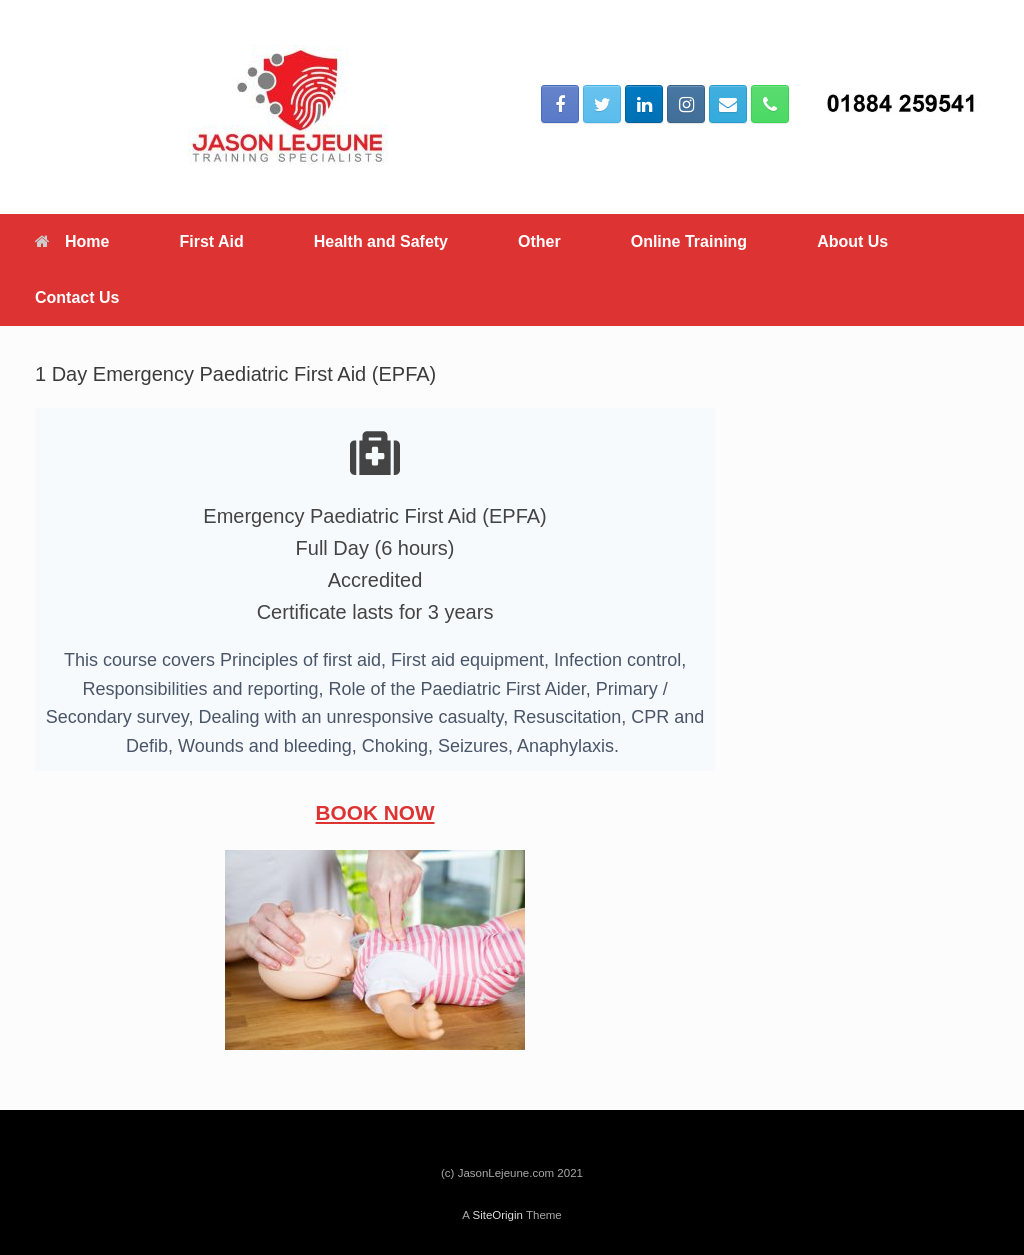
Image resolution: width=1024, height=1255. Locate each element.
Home (72, 241)
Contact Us (77, 297)
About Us (852, 241)
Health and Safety (381, 241)
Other (539, 241)
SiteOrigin (497, 1215)
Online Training (689, 241)
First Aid (211, 241)
